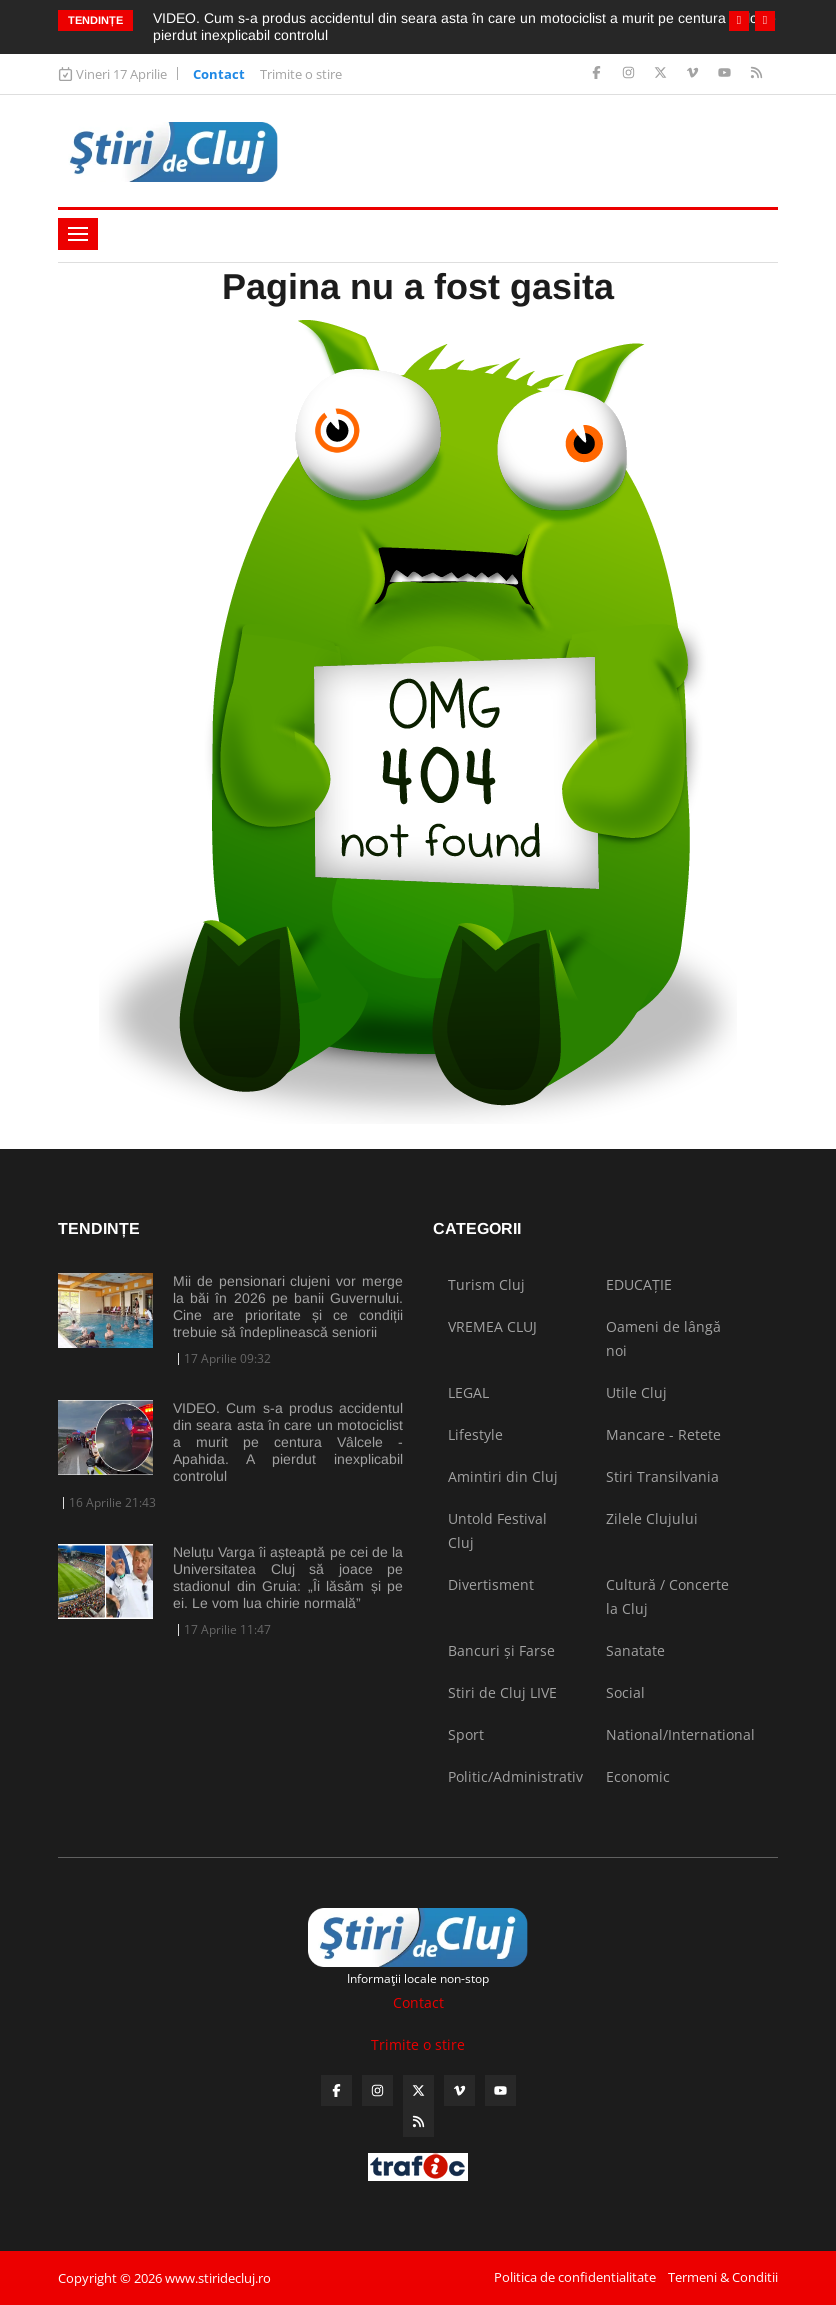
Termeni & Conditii (723, 2277)
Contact (219, 74)
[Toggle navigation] (78, 234)
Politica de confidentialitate (575, 2277)
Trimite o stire (301, 74)
